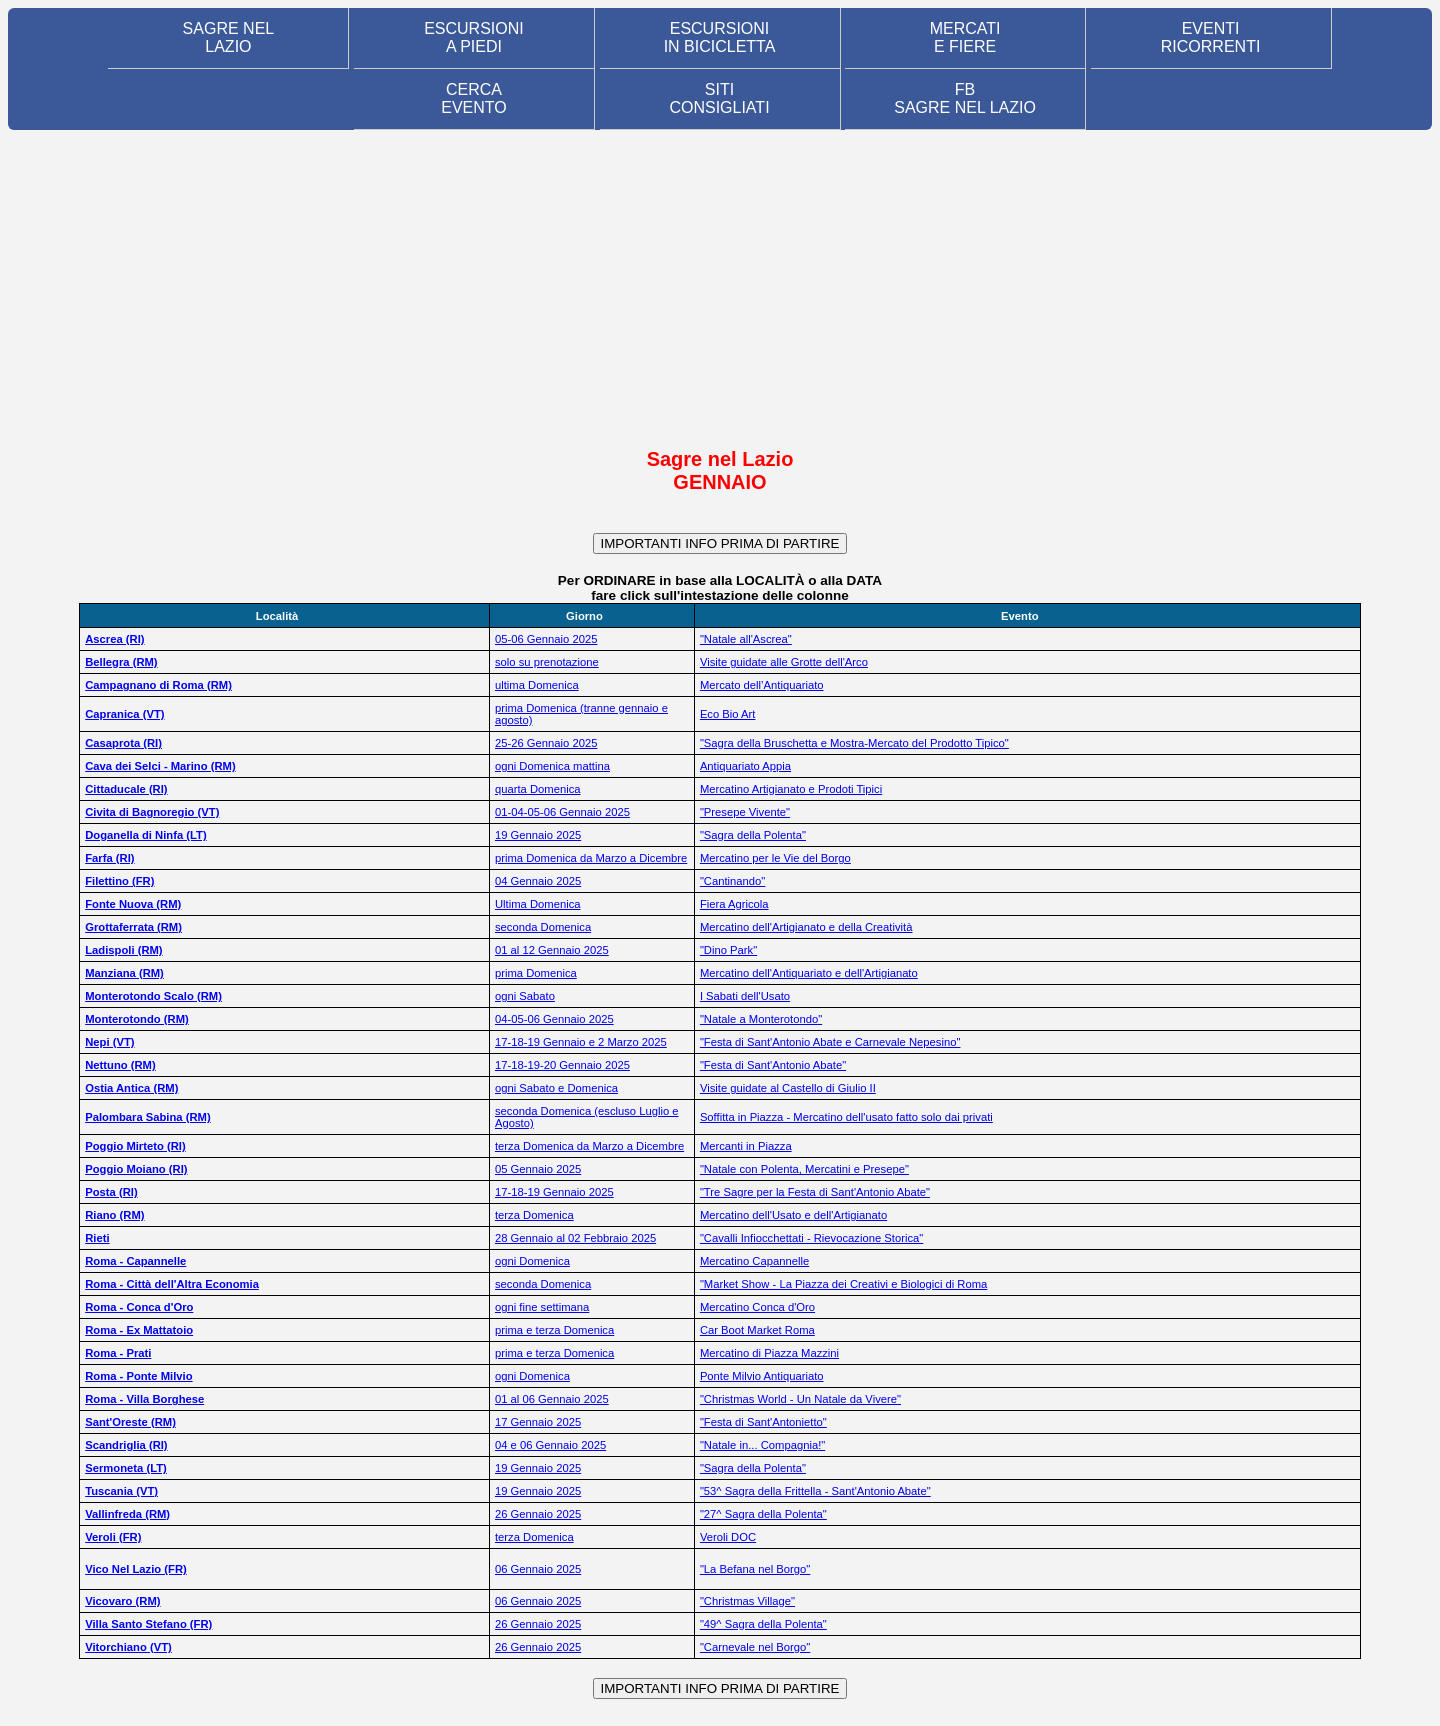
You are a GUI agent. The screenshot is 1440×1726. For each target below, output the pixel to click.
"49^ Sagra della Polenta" (763, 1624)
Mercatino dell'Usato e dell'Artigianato (793, 1215)
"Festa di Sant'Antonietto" (763, 1422)
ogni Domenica (532, 1261)
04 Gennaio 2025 (538, 881)
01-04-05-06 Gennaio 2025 (562, 812)
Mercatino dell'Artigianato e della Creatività (806, 927)
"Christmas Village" (747, 1601)
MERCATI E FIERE (965, 37)
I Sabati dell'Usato (745, 996)
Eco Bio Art (728, 714)
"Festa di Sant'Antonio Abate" (773, 1065)
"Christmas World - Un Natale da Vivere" (800, 1399)
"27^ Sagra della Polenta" (763, 1514)
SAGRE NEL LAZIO (229, 37)
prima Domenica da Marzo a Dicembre (591, 858)
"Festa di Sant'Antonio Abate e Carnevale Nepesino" (830, 1042)
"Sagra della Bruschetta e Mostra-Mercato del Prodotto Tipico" (854, 743)
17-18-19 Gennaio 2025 (554, 1192)
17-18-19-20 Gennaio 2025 (562, 1065)
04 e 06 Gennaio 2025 (550, 1445)
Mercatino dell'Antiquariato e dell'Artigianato (809, 973)
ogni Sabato (525, 996)
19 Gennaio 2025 (538, 835)
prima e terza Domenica (554, 1330)
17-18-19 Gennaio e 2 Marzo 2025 (581, 1042)
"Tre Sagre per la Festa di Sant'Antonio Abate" (815, 1192)
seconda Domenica (543, 927)
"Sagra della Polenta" (753, 835)
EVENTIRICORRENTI (1211, 37)
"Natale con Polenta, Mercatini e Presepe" (804, 1169)
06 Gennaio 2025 (538, 1569)
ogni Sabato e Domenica (556, 1088)
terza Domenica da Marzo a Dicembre (589, 1146)
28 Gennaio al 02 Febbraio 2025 (575, 1238)
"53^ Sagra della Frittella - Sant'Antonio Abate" (815, 1491)
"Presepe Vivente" (745, 812)
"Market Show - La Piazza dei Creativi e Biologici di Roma (843, 1284)
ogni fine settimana (542, 1307)
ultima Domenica (537, 685)
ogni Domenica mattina (552, 766)
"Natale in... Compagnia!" (762, 1445)
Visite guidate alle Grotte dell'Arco (784, 662)
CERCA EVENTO (474, 98)
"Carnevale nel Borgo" (755, 1647)
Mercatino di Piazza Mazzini (769, 1353)
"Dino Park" (728, 950)
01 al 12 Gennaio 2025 (552, 950)
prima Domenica (536, 973)
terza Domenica (534, 1215)
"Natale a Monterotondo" (761, 1019)
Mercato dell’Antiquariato (762, 685)
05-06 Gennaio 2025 (546, 639)
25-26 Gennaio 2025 (546, 743)
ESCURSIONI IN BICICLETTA (720, 37)
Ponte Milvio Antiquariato (762, 1376)
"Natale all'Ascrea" (746, 639)
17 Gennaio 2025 (538, 1422)
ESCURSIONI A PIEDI (474, 37)
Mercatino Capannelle (754, 1261)
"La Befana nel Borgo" (755, 1569)
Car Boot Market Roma (757, 1330)
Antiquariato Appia (745, 766)
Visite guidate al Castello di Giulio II (788, 1088)
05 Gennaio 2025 (538, 1169)
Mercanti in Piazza (746, 1146)
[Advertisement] (720, 288)
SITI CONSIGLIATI (719, 98)
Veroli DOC (728, 1537)
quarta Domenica (538, 789)
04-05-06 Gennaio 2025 (554, 1019)
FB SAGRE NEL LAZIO (965, 98)
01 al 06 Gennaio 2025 (552, 1399)
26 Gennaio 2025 (538, 1514)
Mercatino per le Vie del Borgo (775, 858)
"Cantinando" (732, 881)
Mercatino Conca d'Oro (757, 1307)
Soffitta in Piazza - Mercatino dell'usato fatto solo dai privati (846, 1117)
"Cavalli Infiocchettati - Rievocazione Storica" (811, 1238)
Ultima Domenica (538, 904)
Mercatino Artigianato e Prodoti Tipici (791, 789)
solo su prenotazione (547, 662)
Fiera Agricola (734, 904)
